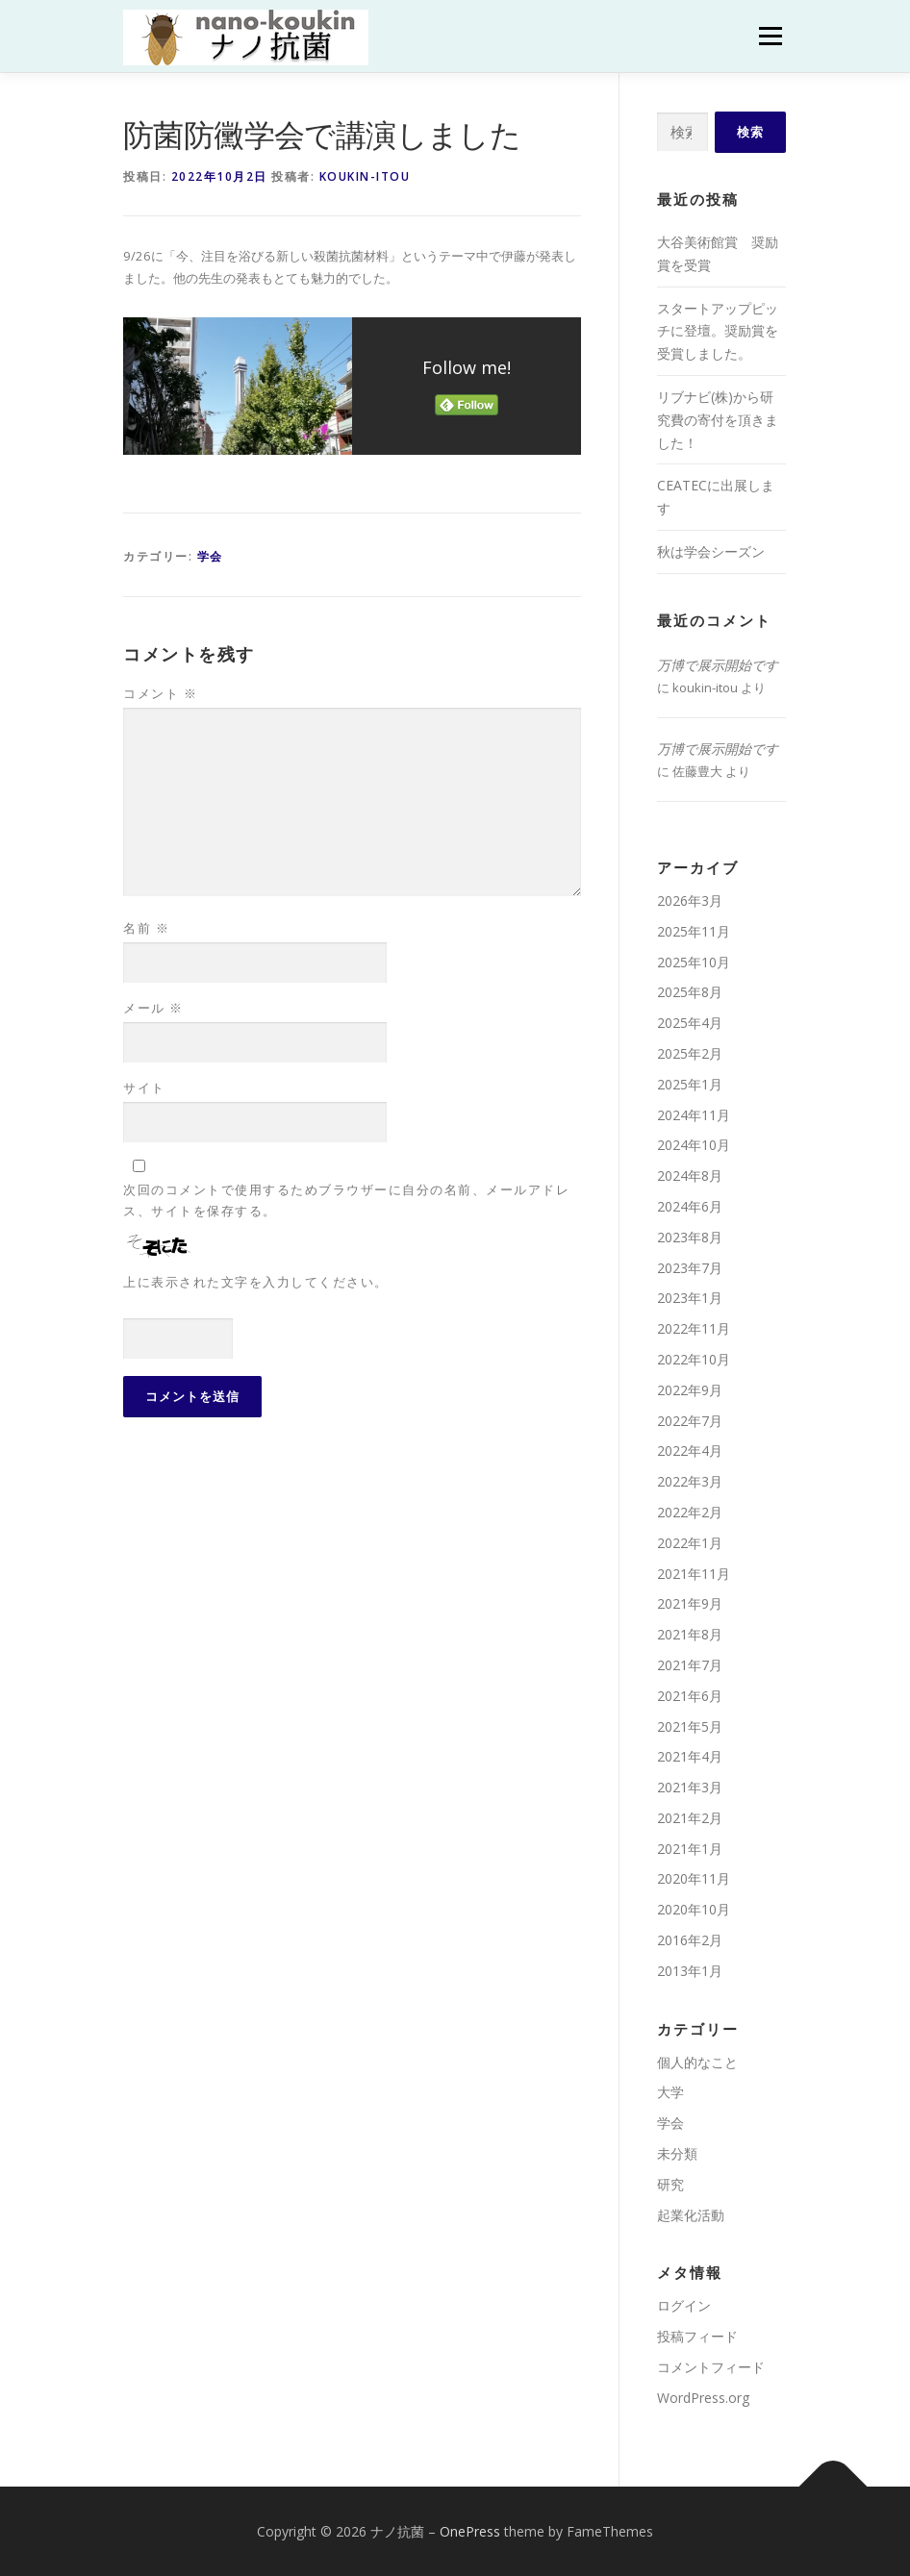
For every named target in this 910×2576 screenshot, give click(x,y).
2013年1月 (689, 1971)
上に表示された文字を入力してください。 (256, 1281)
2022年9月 (689, 1390)
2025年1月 (689, 1084)
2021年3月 (689, 1787)
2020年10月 (693, 1909)
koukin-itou (365, 176)
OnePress (470, 2531)
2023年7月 (689, 1268)
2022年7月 (689, 1421)
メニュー (770, 35)
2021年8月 (689, 1634)
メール (153, 1007)
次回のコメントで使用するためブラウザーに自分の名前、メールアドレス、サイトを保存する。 (346, 1200)
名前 (146, 928)
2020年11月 (693, 1878)
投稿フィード (697, 2336)
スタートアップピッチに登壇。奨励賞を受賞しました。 (717, 331)
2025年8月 (689, 992)
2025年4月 (689, 1022)
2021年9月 (689, 1603)
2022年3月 (689, 1481)
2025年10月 (693, 962)
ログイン (684, 2305)
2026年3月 (689, 900)
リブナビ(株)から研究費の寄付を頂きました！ (717, 420)
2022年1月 (689, 1543)
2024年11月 (693, 1115)
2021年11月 (693, 1573)
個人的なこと (697, 2062)
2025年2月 (689, 1053)
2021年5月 (689, 1726)
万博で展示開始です (717, 665)
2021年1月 (689, 1848)
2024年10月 (693, 1145)
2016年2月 (689, 1940)
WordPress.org (703, 2397)
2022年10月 (693, 1359)
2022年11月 (693, 1328)
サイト (144, 1087)
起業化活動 (690, 2215)
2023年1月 (689, 1297)
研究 (670, 2184)
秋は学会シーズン (711, 551)
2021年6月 (689, 1696)
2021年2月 (689, 1818)
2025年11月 (693, 931)
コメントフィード (711, 2367)
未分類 (677, 2153)
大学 (670, 2092)
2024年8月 (689, 1175)
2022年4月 (689, 1450)
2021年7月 (689, 1665)
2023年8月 (689, 1237)
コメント (160, 693)
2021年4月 (689, 1756)
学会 (210, 556)
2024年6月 (689, 1206)
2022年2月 (689, 1512)
